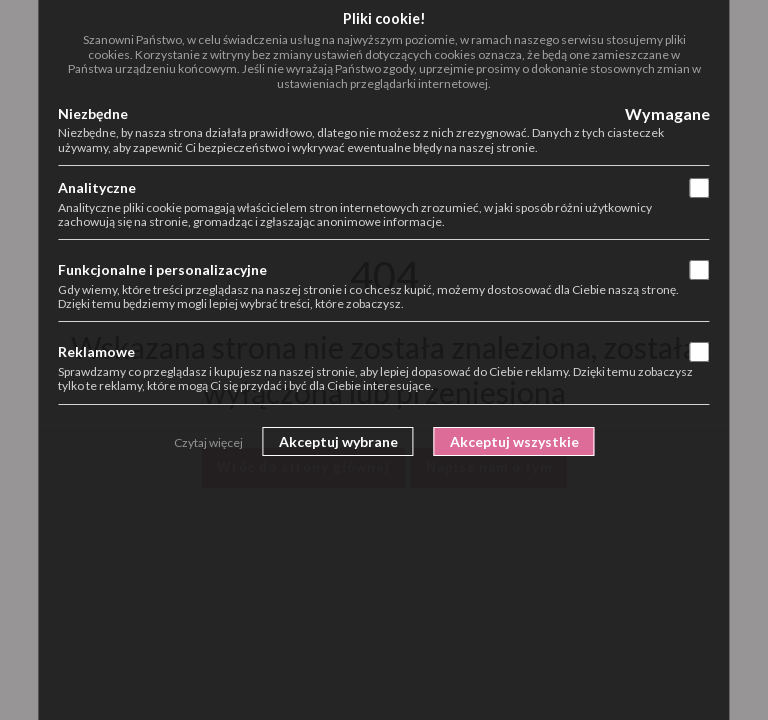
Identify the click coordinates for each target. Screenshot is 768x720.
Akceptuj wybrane (338, 441)
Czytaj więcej (208, 442)
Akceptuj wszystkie (514, 441)
